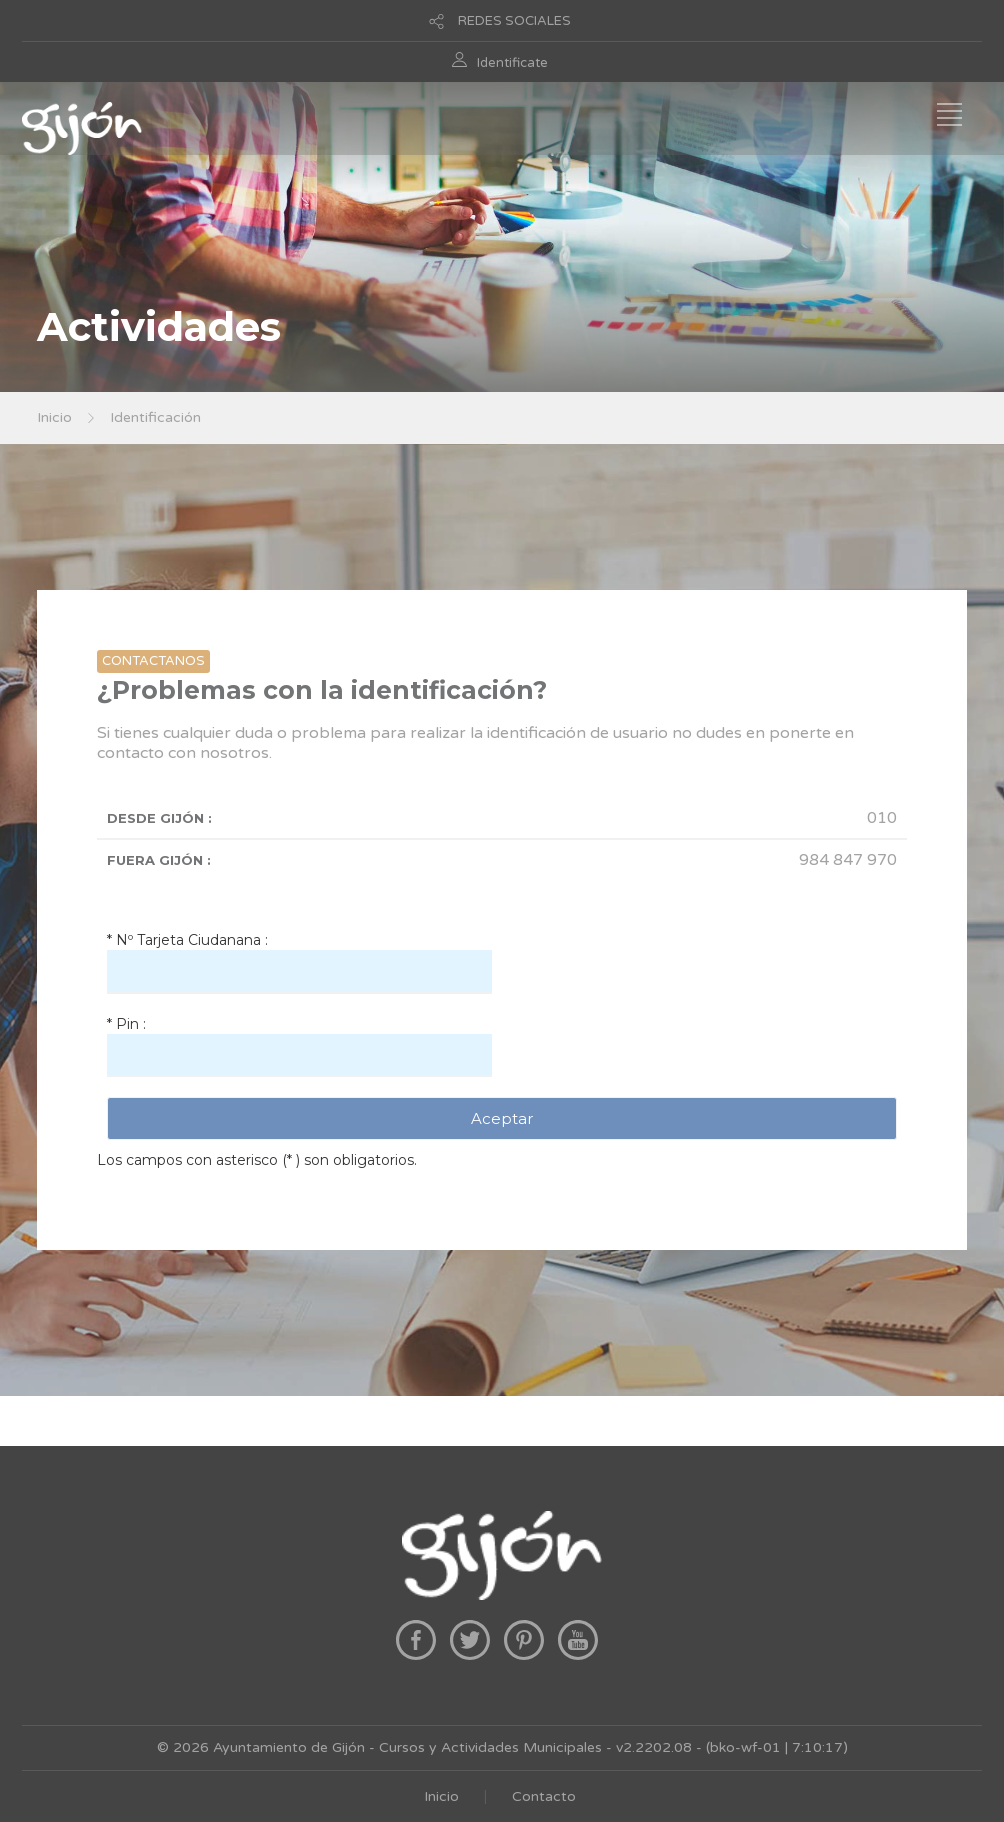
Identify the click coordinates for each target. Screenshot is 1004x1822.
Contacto (544, 1796)
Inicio (54, 417)
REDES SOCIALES (514, 21)
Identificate (512, 63)
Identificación (155, 417)
